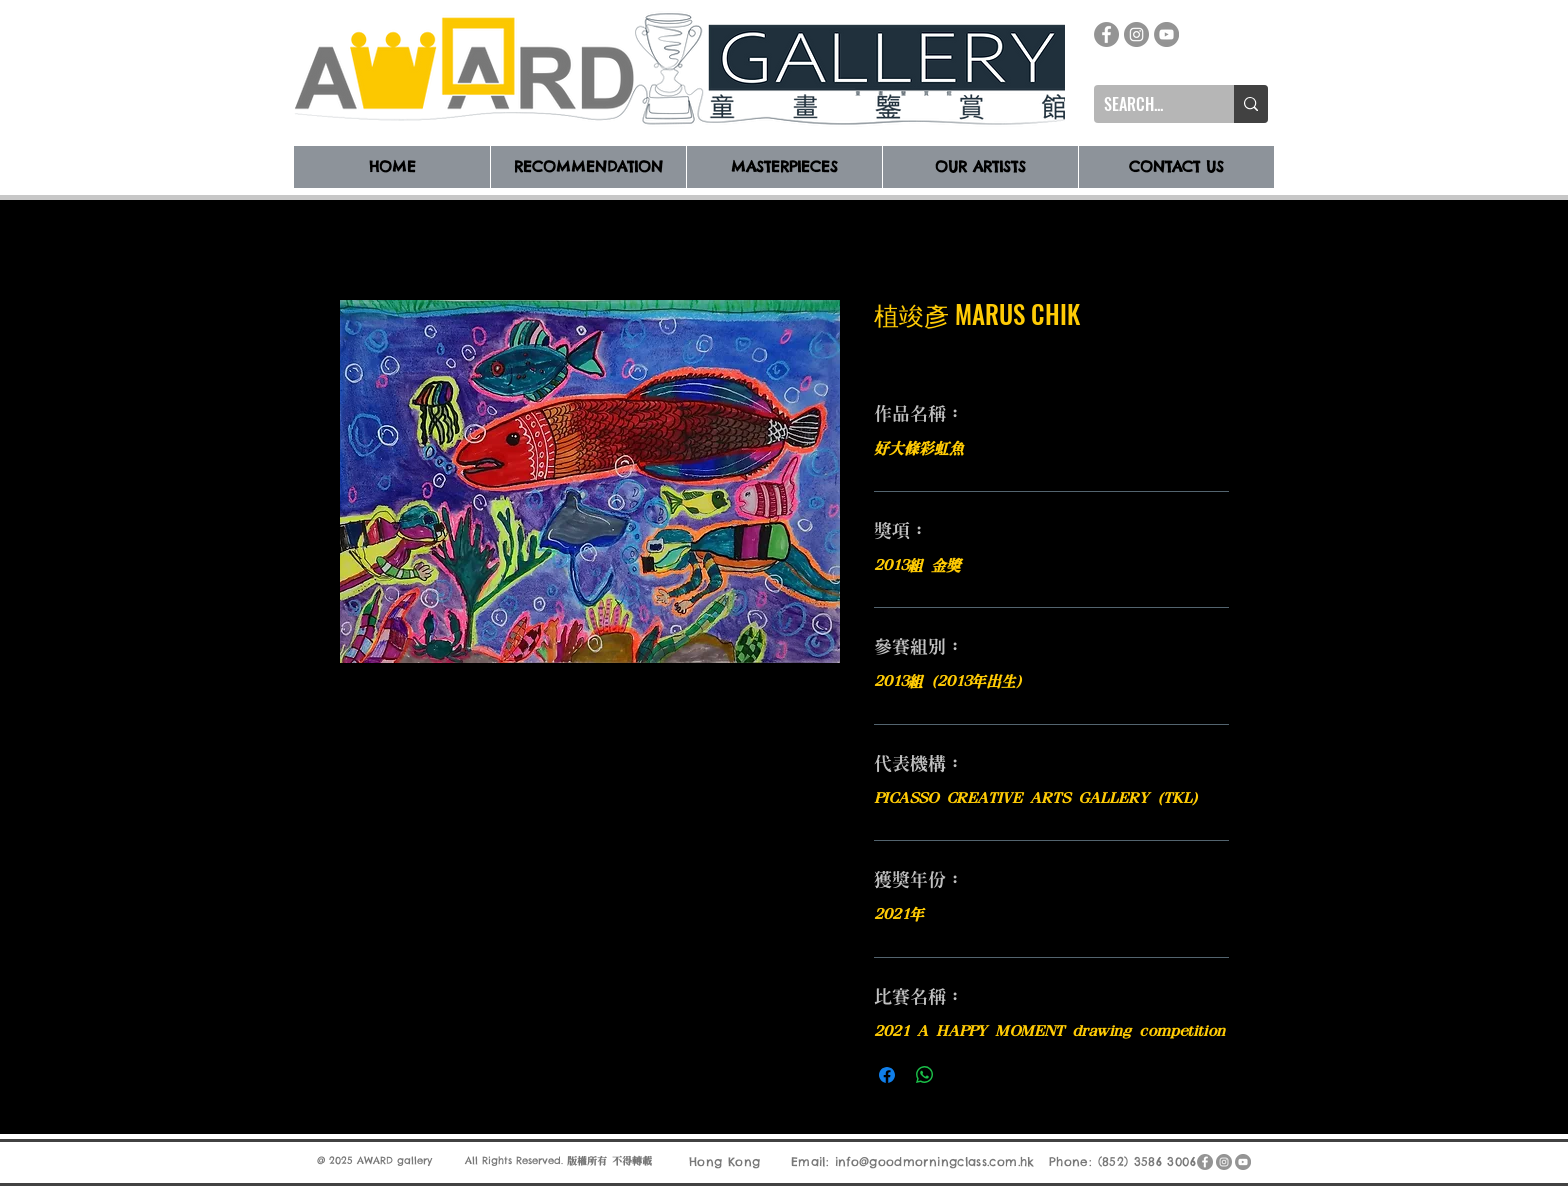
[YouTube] (1166, 34)
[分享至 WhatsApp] (925, 1075)
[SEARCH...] (1148, 104)
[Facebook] (1106, 34)
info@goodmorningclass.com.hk (935, 1161)
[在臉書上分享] (887, 1075)
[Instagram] (1136, 34)
